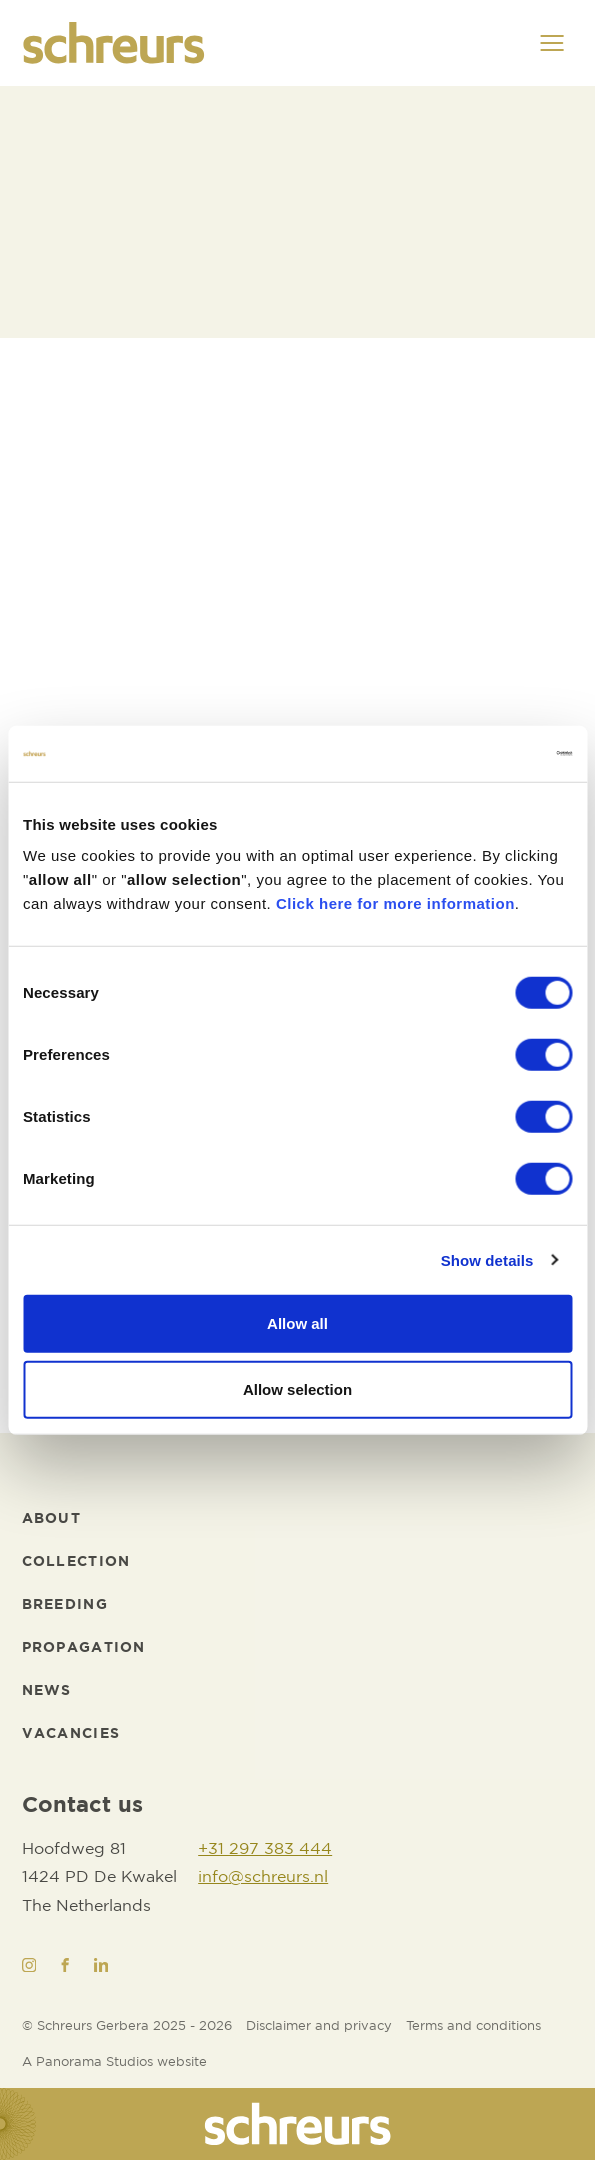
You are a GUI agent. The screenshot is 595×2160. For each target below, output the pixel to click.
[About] (51, 1519)
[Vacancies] (71, 1734)
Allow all (297, 1323)
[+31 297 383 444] (265, 1850)
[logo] (114, 43)
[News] (47, 1691)
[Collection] (76, 1562)
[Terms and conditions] (473, 2027)
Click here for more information (395, 903)
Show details (487, 1259)
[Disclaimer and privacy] (319, 2027)
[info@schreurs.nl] (265, 1878)
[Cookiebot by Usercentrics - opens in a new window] (484, 754)
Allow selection (297, 1388)
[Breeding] (65, 1605)
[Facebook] (65, 1965)
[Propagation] (84, 1648)
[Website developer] (114, 2063)
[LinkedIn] (101, 1965)
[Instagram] (29, 1965)
